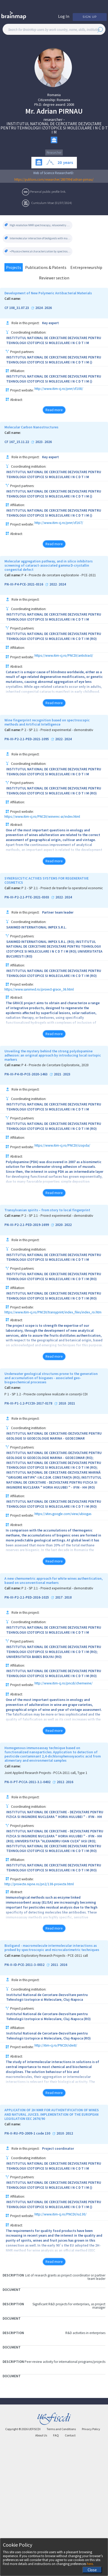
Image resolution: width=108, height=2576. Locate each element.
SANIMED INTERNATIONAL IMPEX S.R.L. (36, 927)
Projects (13, 267)
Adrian (47, 111)
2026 (48, 308)
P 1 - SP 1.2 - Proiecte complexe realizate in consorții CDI (46, 1394)
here (90, 2564)
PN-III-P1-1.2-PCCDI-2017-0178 (28, 1403)
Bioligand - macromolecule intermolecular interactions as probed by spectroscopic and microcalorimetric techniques (51, 1948)
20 (60, 162)
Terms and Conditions (61, 2429)
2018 (62, 1403)
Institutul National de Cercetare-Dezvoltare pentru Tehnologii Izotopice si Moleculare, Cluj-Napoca (47, 1997)
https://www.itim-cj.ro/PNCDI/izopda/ (62, 1146)
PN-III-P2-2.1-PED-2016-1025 (26, 1597)
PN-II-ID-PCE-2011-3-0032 (24, 1965)
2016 (69, 1782)
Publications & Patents (45, 267)
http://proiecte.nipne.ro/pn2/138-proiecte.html (39, 1884)
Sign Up (90, 17)
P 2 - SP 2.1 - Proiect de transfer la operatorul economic (62, 888)
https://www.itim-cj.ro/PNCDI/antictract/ (64, 656)
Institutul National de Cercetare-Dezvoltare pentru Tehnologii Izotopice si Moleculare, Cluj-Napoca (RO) (48, 2016)
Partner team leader (57, 912)
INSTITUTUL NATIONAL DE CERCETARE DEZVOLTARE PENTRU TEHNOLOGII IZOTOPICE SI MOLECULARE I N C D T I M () (53, 359)
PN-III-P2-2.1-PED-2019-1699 (26, 1225)
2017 (58, 1597)
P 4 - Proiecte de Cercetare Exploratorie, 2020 (55, 1065)
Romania (54, 94)
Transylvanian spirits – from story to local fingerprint (47, 1210)
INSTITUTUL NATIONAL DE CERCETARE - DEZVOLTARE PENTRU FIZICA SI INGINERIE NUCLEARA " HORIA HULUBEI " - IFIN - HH (54, 1814)
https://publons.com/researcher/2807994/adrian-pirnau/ (54, 179)
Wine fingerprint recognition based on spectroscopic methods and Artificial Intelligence (47, 722)
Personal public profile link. (48, 191)
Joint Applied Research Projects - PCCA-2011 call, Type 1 (45, 1773)
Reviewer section (54, 277)
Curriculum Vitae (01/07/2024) (51, 203)
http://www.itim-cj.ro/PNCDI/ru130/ (61, 2214)
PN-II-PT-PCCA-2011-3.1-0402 (27, 1782)
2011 (54, 1965)
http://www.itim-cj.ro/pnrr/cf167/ (59, 523)
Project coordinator (58, 2148)
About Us (41, 2435)
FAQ (56, 2435)
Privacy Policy (91, 2429)
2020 (58, 1225)
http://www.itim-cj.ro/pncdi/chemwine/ (64, 1683)
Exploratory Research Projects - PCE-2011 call (54, 1956)
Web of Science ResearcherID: (54, 173)
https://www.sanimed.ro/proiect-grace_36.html (39, 989)
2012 (60, 1782)
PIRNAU (71, 111)
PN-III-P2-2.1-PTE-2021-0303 (26, 897)
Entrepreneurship (86, 267)
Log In (63, 16)
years (68, 162)
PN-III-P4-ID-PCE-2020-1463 (26, 1074)
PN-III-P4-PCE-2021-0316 (23, 584)
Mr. (30, 111)
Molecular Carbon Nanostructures (31, 427)
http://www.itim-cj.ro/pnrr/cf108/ (59, 389)
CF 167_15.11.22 (16, 442)
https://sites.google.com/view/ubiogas (63, 1514)
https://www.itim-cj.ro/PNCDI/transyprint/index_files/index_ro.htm (52, 1312)
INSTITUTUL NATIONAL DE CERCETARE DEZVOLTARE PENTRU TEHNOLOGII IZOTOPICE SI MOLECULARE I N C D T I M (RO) (53, 636)
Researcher (54, 152)
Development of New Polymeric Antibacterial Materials (48, 293)
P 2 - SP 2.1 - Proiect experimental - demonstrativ (57, 730)
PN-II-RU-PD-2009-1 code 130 (27, 2133)
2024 (39, 308)
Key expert (50, 323)
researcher (52, 119)
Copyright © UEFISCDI (23, 2429)
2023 (39, 442)
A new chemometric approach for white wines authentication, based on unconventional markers (53, 1581)
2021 (57, 1074)
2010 (60, 2133)
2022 (53, 584)
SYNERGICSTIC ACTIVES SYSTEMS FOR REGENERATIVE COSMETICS (46, 880)
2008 (70, 104)
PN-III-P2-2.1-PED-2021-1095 (26, 739)
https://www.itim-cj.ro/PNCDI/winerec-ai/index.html (42, 816)
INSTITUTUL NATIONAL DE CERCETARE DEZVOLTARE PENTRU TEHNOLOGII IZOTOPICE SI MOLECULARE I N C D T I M (54, 127)
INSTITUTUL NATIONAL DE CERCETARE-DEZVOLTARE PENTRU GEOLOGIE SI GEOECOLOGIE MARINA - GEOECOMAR (54, 1436)
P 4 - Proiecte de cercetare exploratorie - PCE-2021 (58, 575)
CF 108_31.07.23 (16, 308)
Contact (70, 2435)
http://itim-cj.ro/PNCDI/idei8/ (56, 2046)
